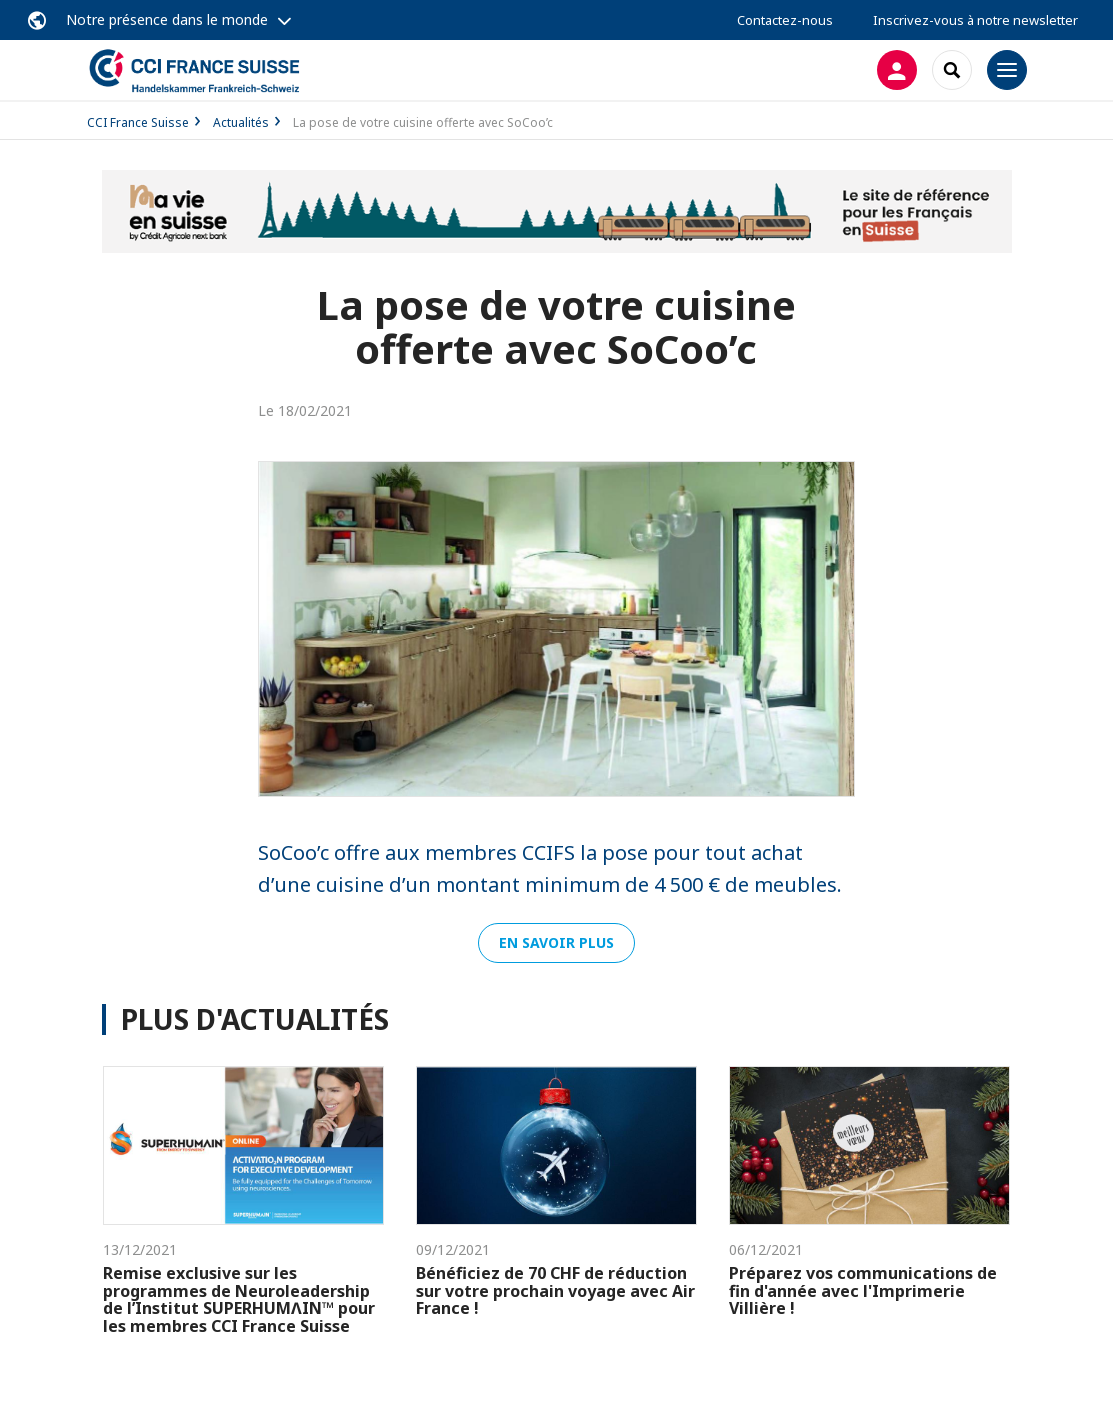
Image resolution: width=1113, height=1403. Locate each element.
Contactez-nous (785, 20)
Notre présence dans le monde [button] (167, 19)
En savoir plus (556, 942)
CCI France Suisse (138, 122)
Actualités (241, 122)
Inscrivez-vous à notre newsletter (975, 20)
